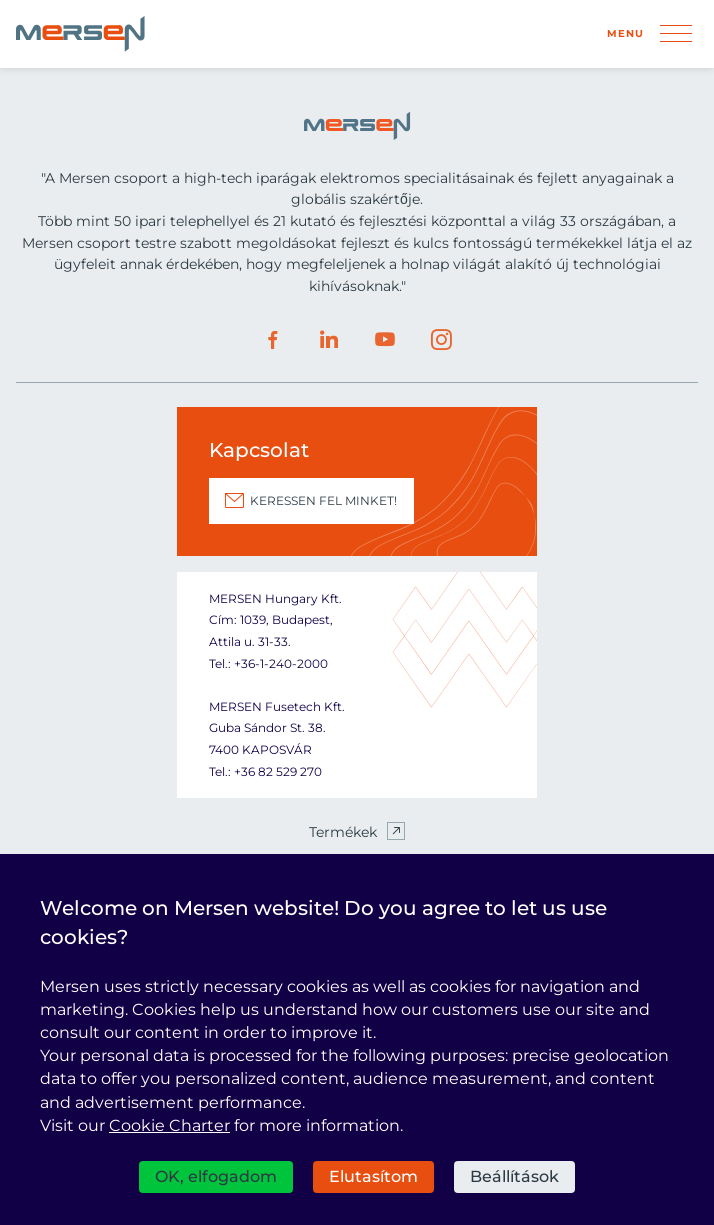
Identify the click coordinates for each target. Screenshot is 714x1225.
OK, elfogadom (216, 1176)
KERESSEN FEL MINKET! (323, 500)
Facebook (273, 340)
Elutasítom (373, 1176)
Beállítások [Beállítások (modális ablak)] (514, 1176)
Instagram (441, 340)
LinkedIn (329, 340)
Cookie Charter (169, 1125)
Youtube (385, 340)
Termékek (343, 832)
